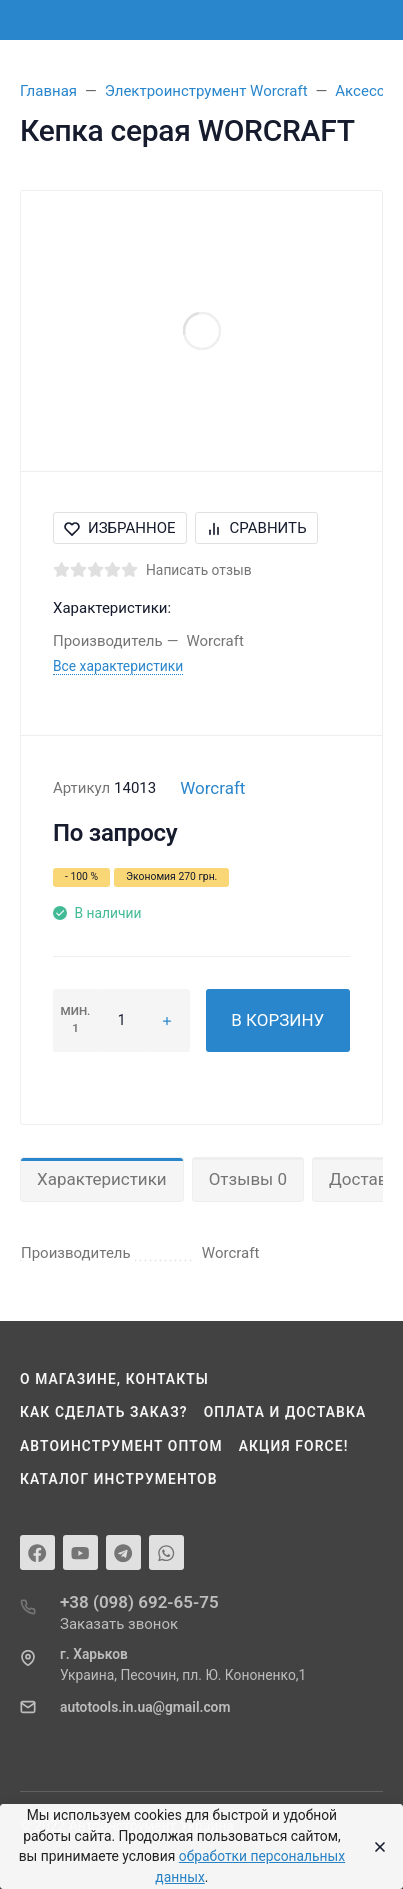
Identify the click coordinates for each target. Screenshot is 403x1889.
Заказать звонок (119, 1624)
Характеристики (102, 1179)
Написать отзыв (199, 570)
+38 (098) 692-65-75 (139, 1602)
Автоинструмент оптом (121, 1446)
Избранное (120, 528)
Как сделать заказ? (104, 1412)
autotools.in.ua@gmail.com (145, 1707)
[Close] (374, 1847)
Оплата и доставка (285, 1412)
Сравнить (256, 528)
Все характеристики (118, 666)
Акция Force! (294, 1446)
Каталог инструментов (119, 1479)
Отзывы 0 (248, 1179)
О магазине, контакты (114, 1379)
